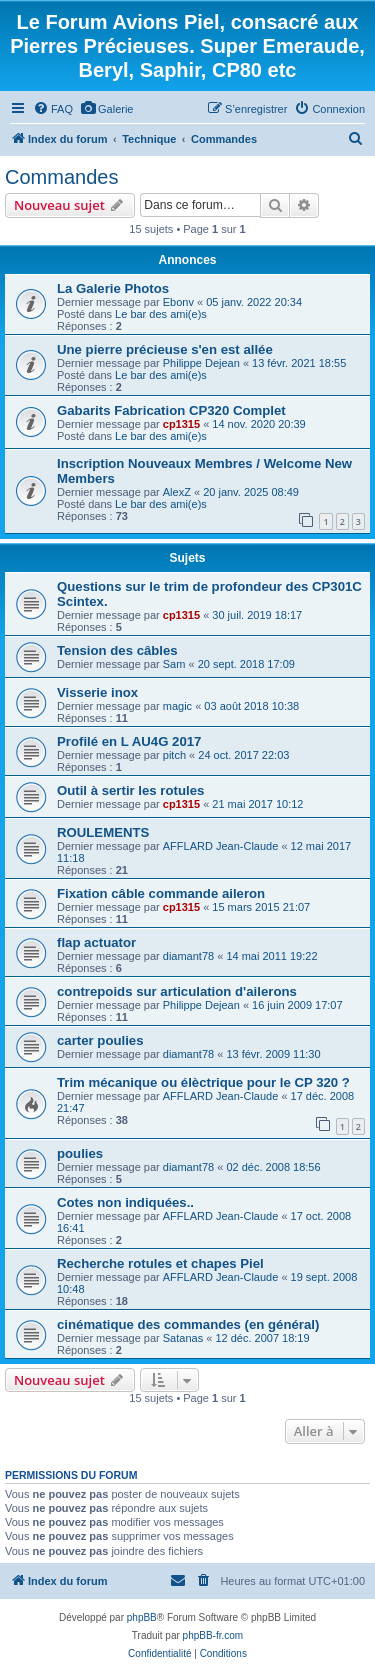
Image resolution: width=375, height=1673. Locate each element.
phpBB (142, 1617)
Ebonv (178, 302)
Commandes (61, 177)
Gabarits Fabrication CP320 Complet (171, 410)
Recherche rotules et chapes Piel (160, 1263)
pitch (174, 755)
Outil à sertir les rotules (130, 790)
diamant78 (188, 956)
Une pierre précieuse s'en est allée (165, 349)
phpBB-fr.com (213, 1635)
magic (177, 706)
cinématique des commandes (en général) (188, 1324)
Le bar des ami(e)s (161, 314)
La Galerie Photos (113, 288)
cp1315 (181, 424)
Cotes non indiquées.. (125, 1202)
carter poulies (100, 1040)
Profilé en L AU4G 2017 (129, 741)
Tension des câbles (117, 650)
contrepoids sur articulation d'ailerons (177, 991)
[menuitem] (53, 109)
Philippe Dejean (201, 363)
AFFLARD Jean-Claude (221, 846)
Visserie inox (97, 692)
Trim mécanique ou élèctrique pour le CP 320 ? (203, 1082)
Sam (174, 664)
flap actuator (96, 942)
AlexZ (177, 492)
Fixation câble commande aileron (161, 893)
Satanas (183, 1338)
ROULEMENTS (103, 832)
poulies (80, 1153)
